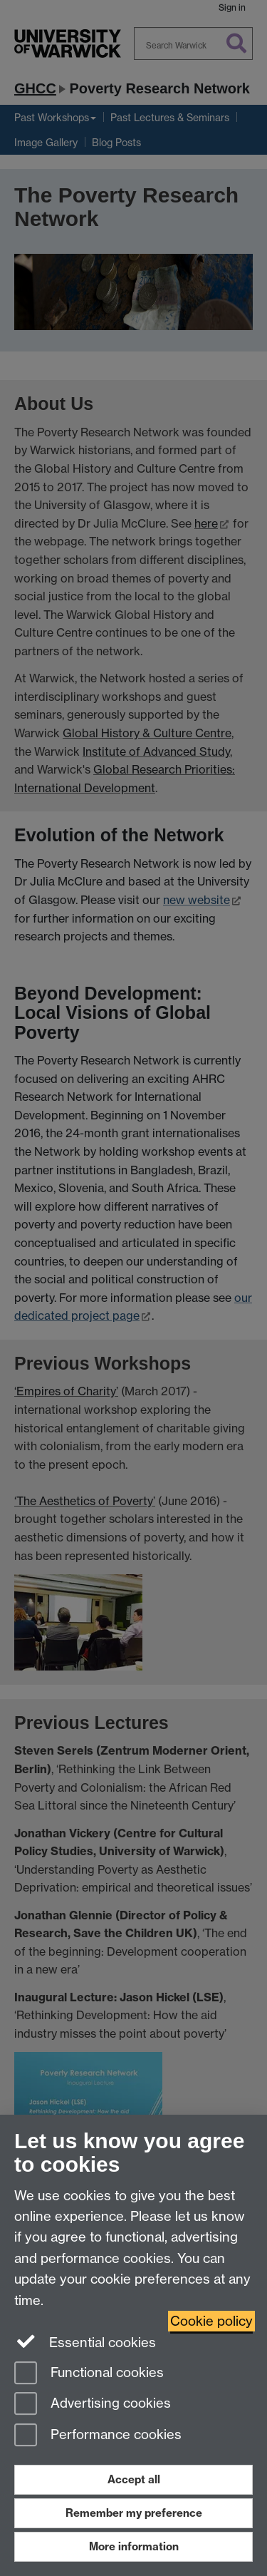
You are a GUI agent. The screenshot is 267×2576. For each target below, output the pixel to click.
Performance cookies (98, 2436)
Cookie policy (211, 2321)
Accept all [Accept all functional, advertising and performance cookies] (134, 2479)
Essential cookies (85, 2341)
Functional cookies (89, 2374)
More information (134, 2546)
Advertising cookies (92, 2404)
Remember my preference (134, 2513)
